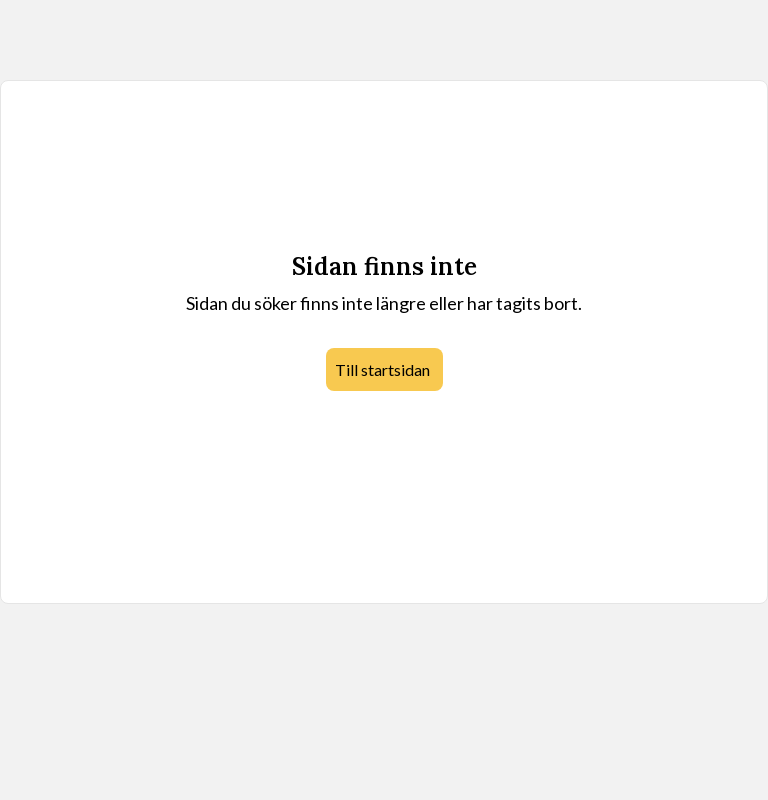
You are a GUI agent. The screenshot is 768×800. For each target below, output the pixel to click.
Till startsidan (382, 369)
